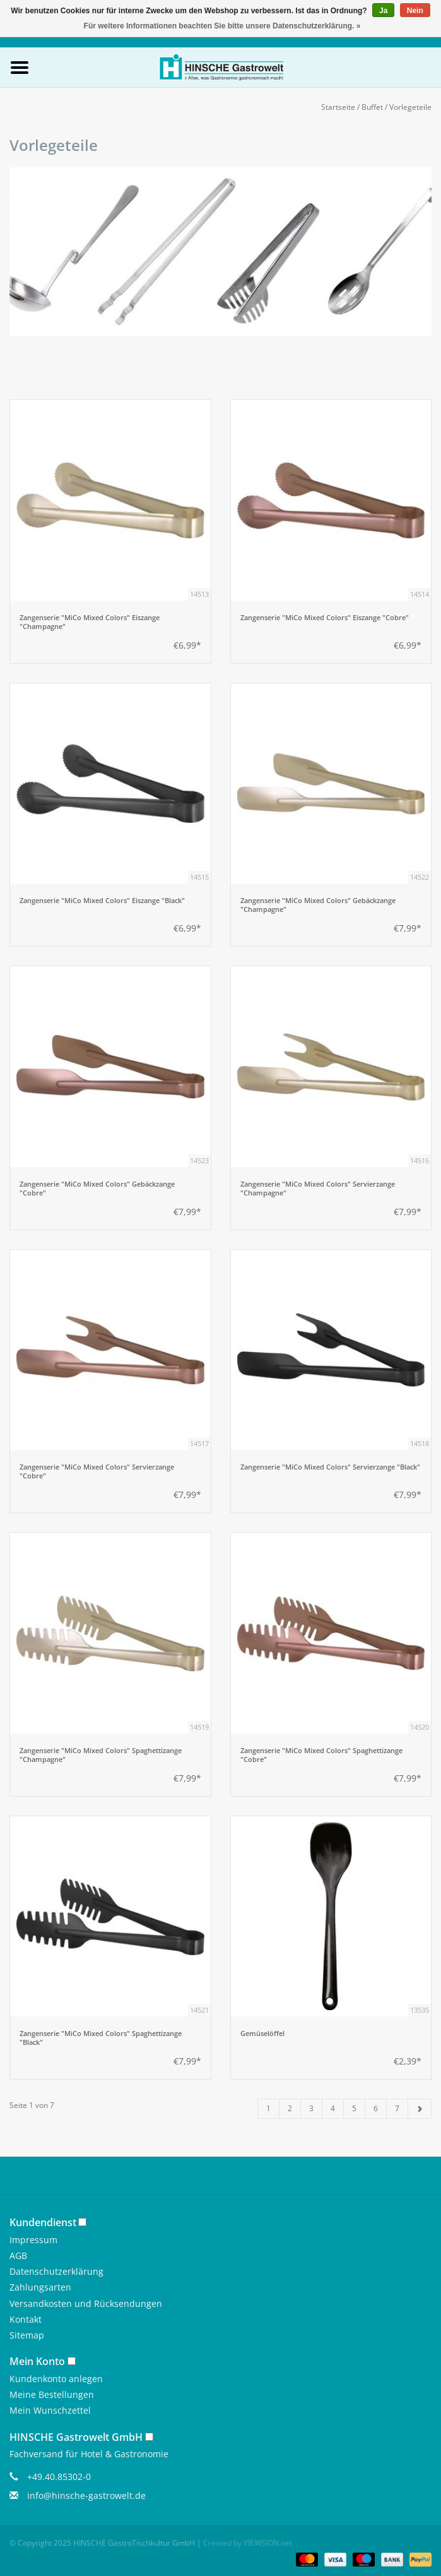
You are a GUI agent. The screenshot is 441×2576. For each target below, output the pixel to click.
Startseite (338, 107)
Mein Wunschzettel (50, 2410)
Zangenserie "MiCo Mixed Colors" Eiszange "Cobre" (324, 617)
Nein (415, 10)
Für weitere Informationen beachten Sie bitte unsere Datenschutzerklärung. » (222, 25)
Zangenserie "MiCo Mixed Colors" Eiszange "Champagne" (90, 622)
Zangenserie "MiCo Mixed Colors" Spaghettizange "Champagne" (101, 1755)
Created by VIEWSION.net (247, 2542)
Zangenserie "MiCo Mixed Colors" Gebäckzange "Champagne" (318, 905)
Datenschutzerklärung (56, 2271)
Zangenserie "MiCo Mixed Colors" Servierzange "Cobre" (97, 1471)
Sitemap (26, 2335)
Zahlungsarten (40, 2287)
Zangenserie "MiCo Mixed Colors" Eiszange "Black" (102, 900)
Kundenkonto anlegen (56, 2379)
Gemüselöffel (262, 2033)
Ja (383, 10)
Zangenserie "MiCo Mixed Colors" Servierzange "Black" (330, 1467)
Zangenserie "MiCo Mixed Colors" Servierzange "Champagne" (317, 1188)
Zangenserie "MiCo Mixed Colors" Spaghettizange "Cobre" (321, 1755)
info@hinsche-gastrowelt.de (86, 2495)
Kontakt (25, 2319)
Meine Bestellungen (51, 2394)
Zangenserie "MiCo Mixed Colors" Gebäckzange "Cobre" (97, 1188)
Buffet (372, 107)
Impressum (33, 2240)
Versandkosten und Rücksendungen (85, 2303)
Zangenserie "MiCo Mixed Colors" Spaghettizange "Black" (101, 2038)
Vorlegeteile (410, 107)
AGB (18, 2255)
